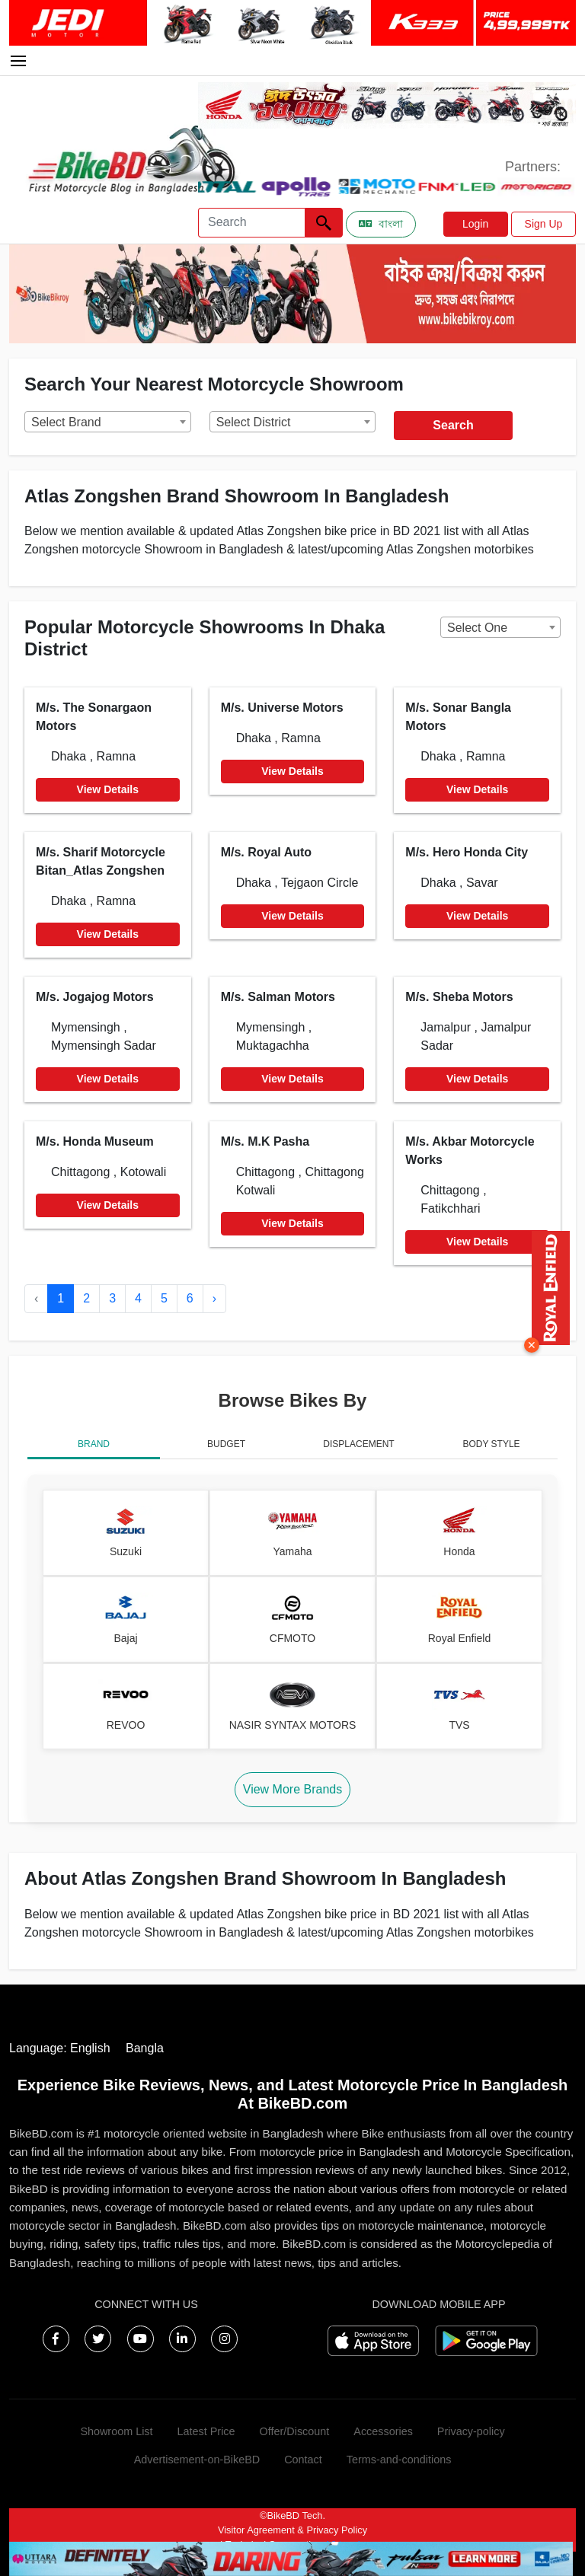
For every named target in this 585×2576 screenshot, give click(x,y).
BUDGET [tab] (226, 1444)
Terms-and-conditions (399, 2459)
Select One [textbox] (477, 627)
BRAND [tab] (94, 1444)
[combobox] (107, 421)
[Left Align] (324, 223)
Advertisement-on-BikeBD (197, 2459)
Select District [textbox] (253, 422)
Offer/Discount (295, 2431)
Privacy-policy (471, 2431)
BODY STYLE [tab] (490, 1444)
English (90, 2048)
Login (475, 224)
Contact (303, 2459)
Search (453, 425)
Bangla (145, 2048)
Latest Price (206, 2431)
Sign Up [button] (544, 224)
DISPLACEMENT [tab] (358, 1444)
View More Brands (292, 1789)
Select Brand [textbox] (66, 422)
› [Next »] (214, 1298)
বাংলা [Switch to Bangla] (381, 224)
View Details (108, 789)
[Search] (251, 223)
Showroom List (116, 2431)
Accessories (383, 2431)
